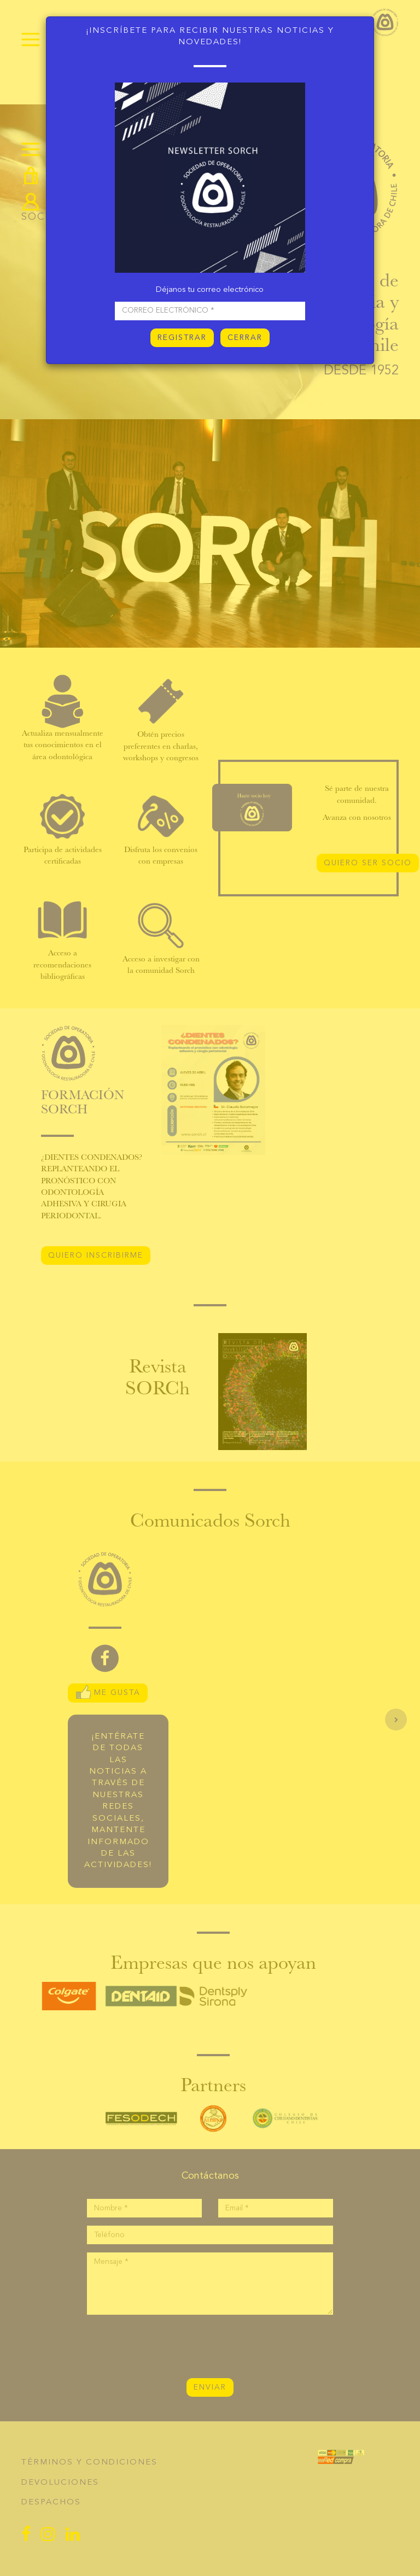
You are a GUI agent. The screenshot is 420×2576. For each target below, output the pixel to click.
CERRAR (245, 338)
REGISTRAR (182, 338)
